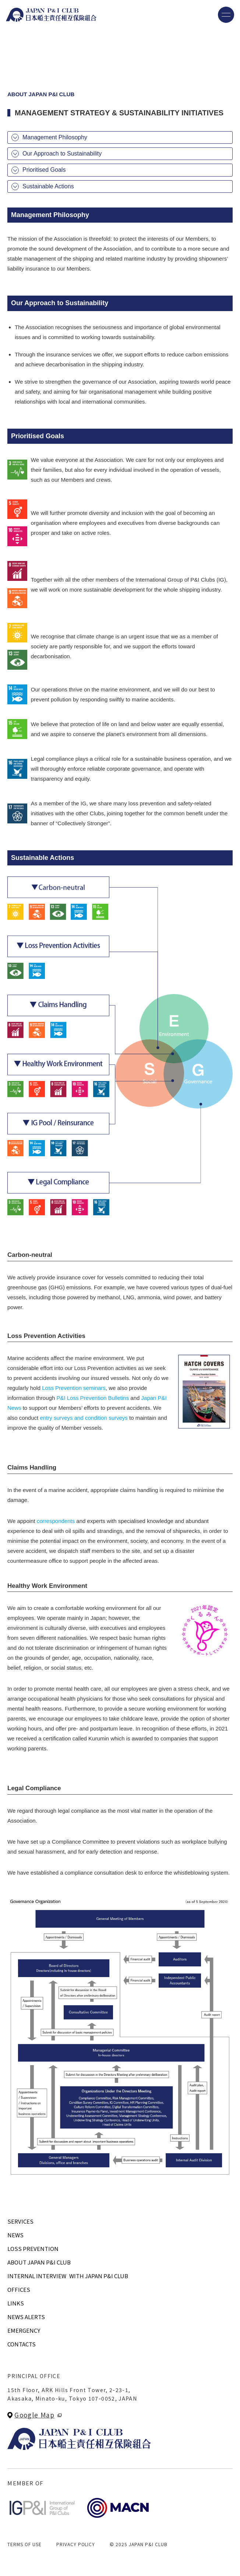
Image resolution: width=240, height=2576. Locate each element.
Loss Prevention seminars (74, 1388)
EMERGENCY (23, 2330)
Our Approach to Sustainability (62, 153)
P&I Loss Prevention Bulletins (92, 1398)
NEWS (15, 2235)
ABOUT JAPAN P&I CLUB (39, 2262)
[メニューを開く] (226, 15)
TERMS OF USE (24, 2544)
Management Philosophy (54, 137)
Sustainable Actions (48, 186)
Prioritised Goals (44, 170)
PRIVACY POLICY (75, 2544)
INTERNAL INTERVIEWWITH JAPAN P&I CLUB (67, 2276)
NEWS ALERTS (26, 2317)
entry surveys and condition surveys (83, 1418)
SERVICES (20, 2221)
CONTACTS (21, 2344)
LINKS (15, 2303)
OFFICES (18, 2289)
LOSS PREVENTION (33, 2248)
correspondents (56, 1521)
